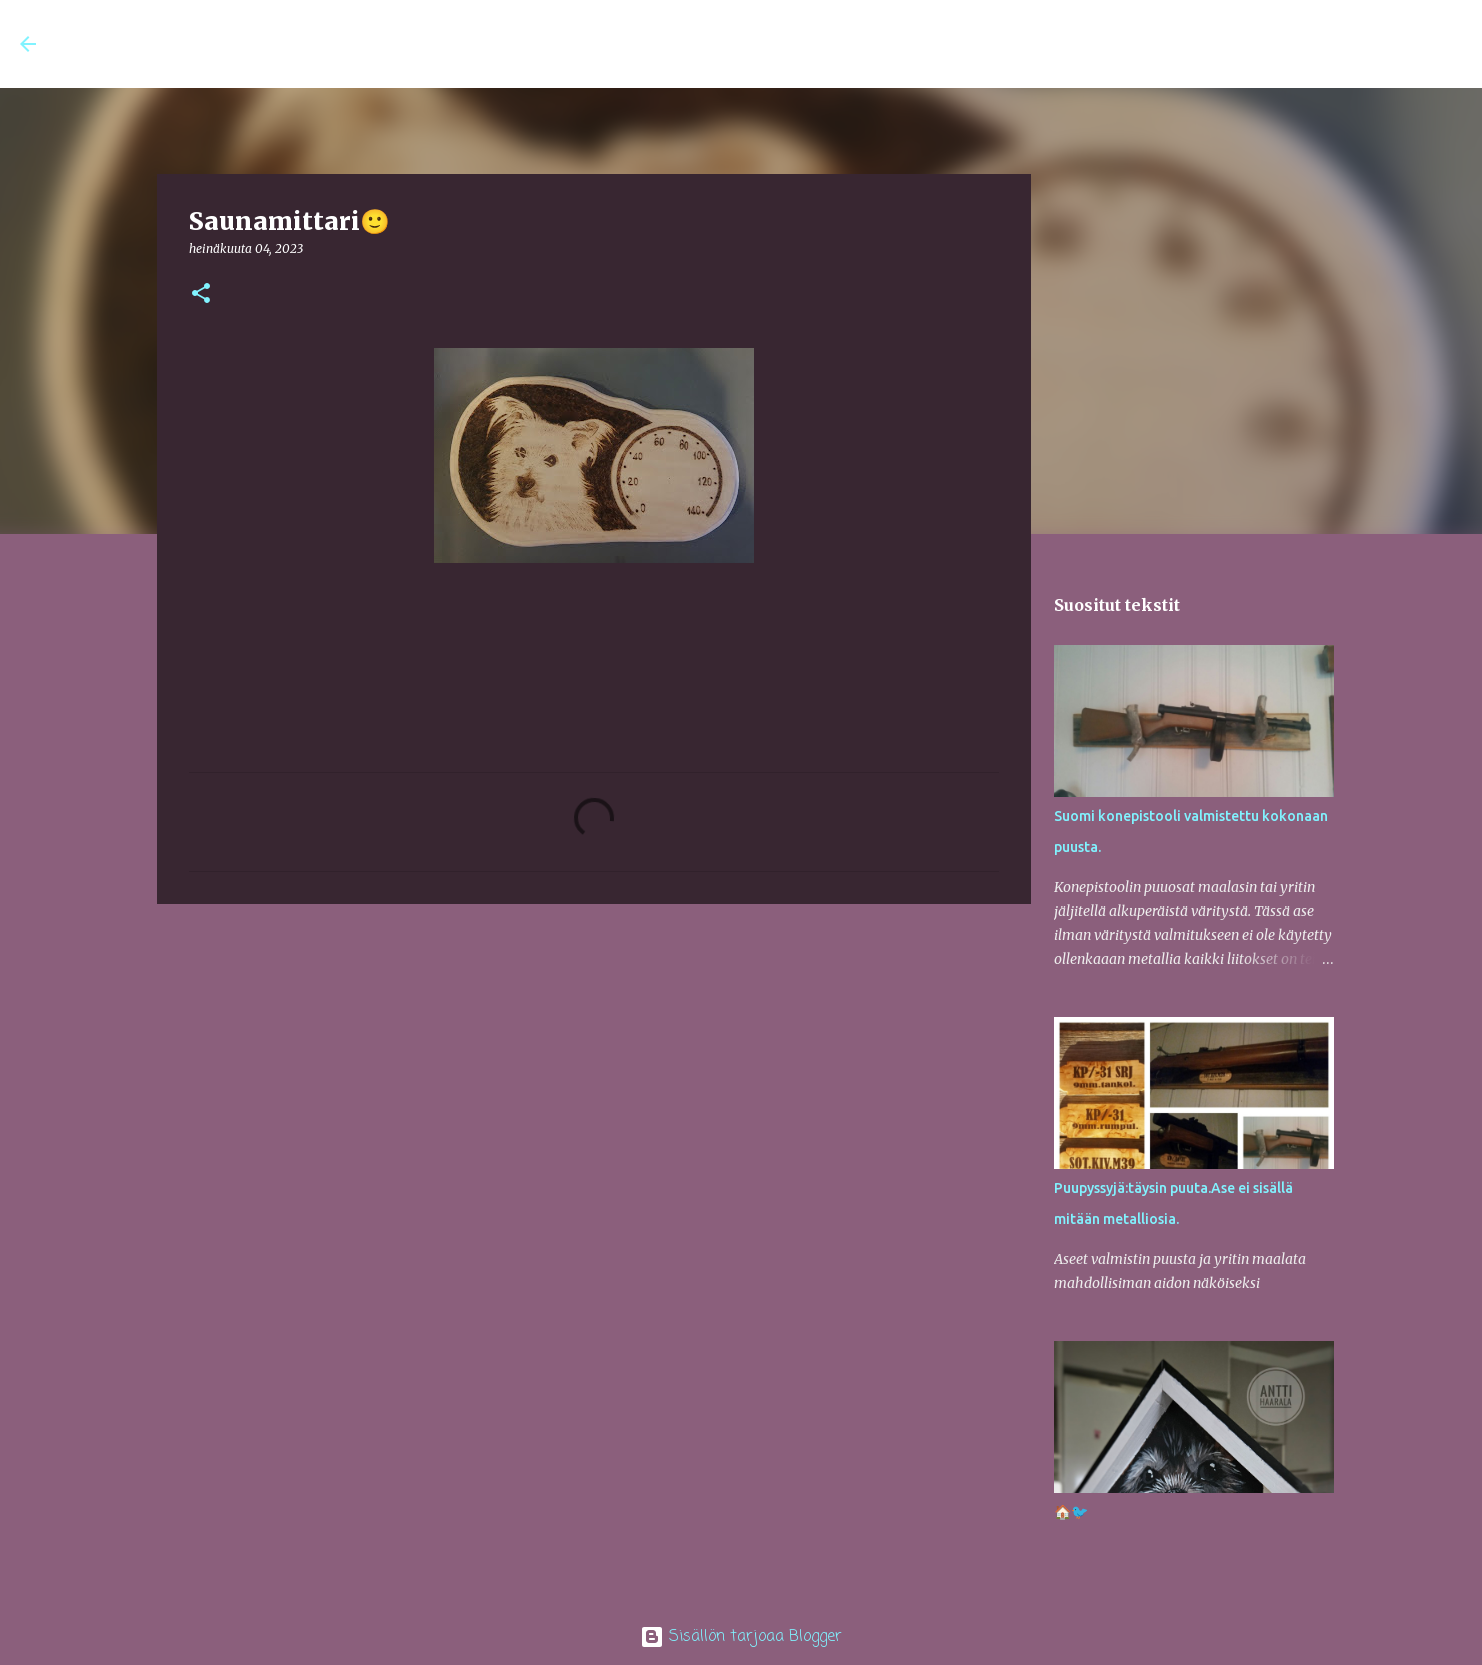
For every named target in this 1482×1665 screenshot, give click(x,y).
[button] (201, 294)
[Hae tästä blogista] (1361, 44)
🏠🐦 (1071, 1512)
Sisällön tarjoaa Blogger (741, 1637)
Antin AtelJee (157, 44)
